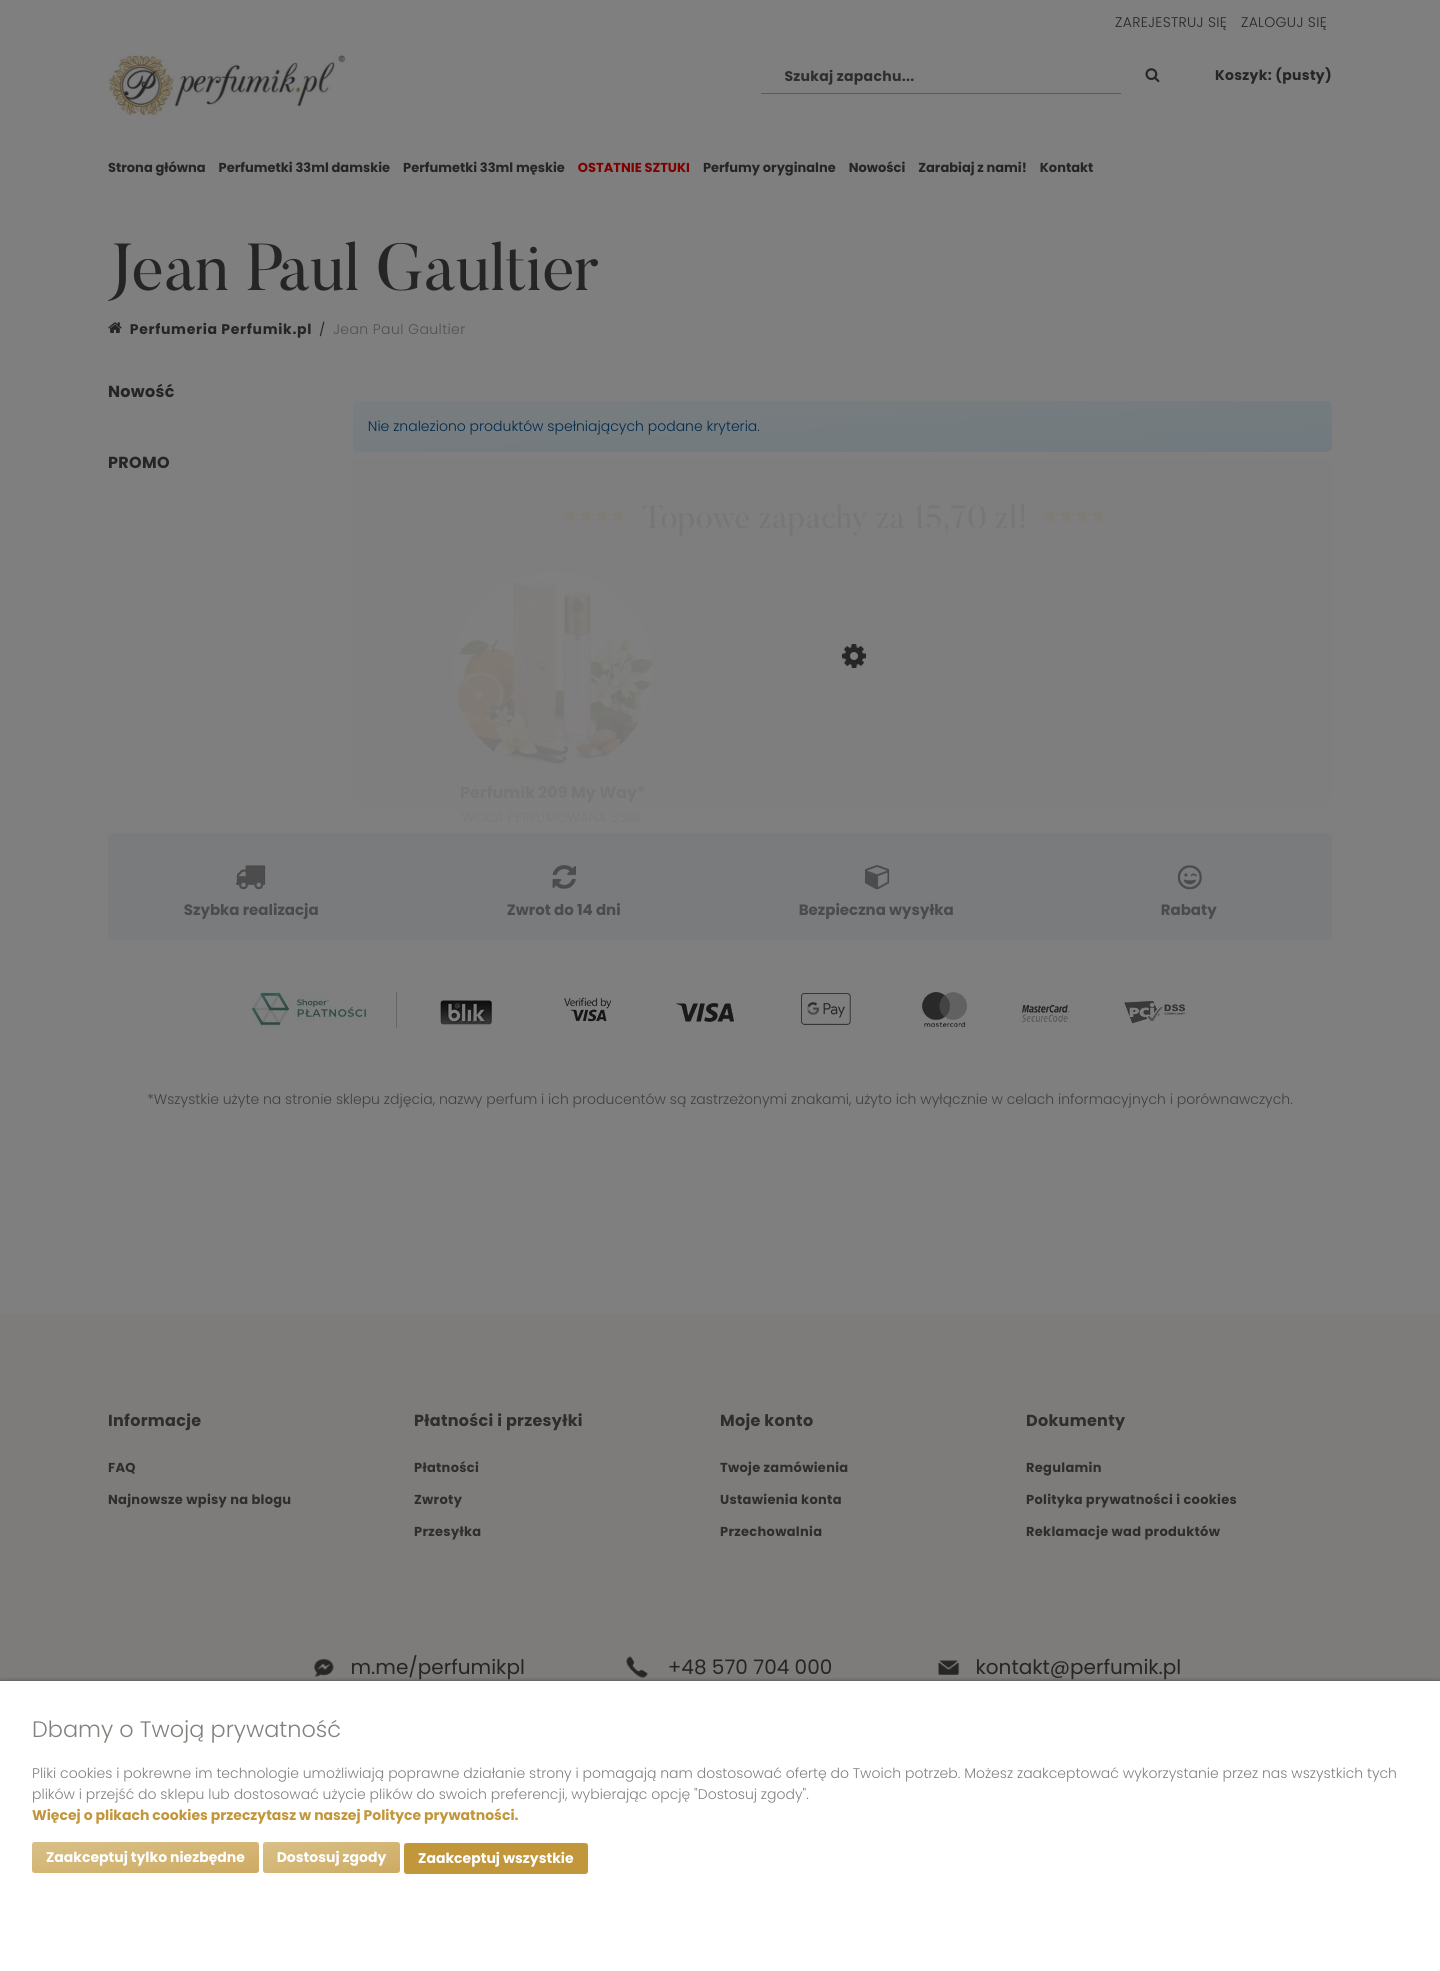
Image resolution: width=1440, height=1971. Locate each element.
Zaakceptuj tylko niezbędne (145, 1860)
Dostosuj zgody (332, 1860)
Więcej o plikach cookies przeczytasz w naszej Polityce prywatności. (275, 1817)
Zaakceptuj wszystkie (495, 1860)
